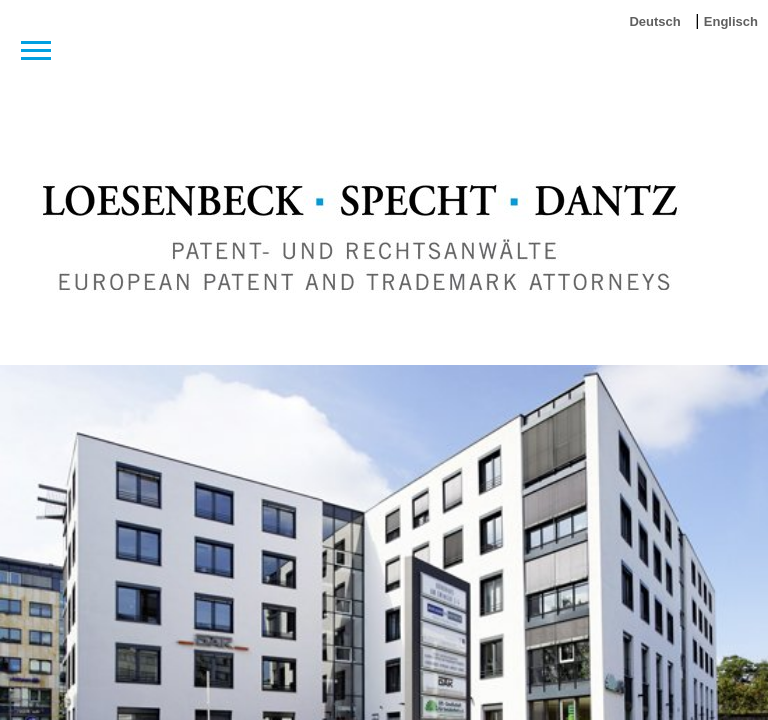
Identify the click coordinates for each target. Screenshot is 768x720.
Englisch (731, 21)
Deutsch (654, 21)
